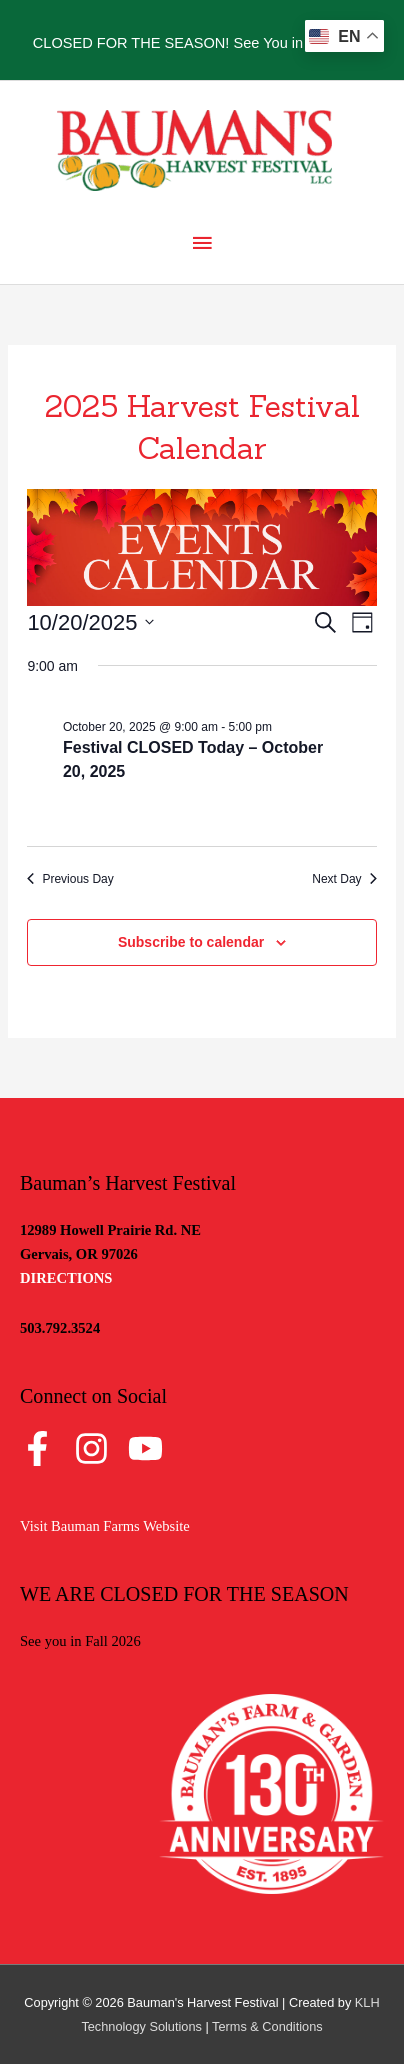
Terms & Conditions (267, 2026)
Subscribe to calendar (191, 942)
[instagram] (99, 1448)
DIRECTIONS (66, 1278)
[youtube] (151, 1448)
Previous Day (70, 879)
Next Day (344, 879)
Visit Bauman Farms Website (105, 1526)
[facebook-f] (45, 1448)
